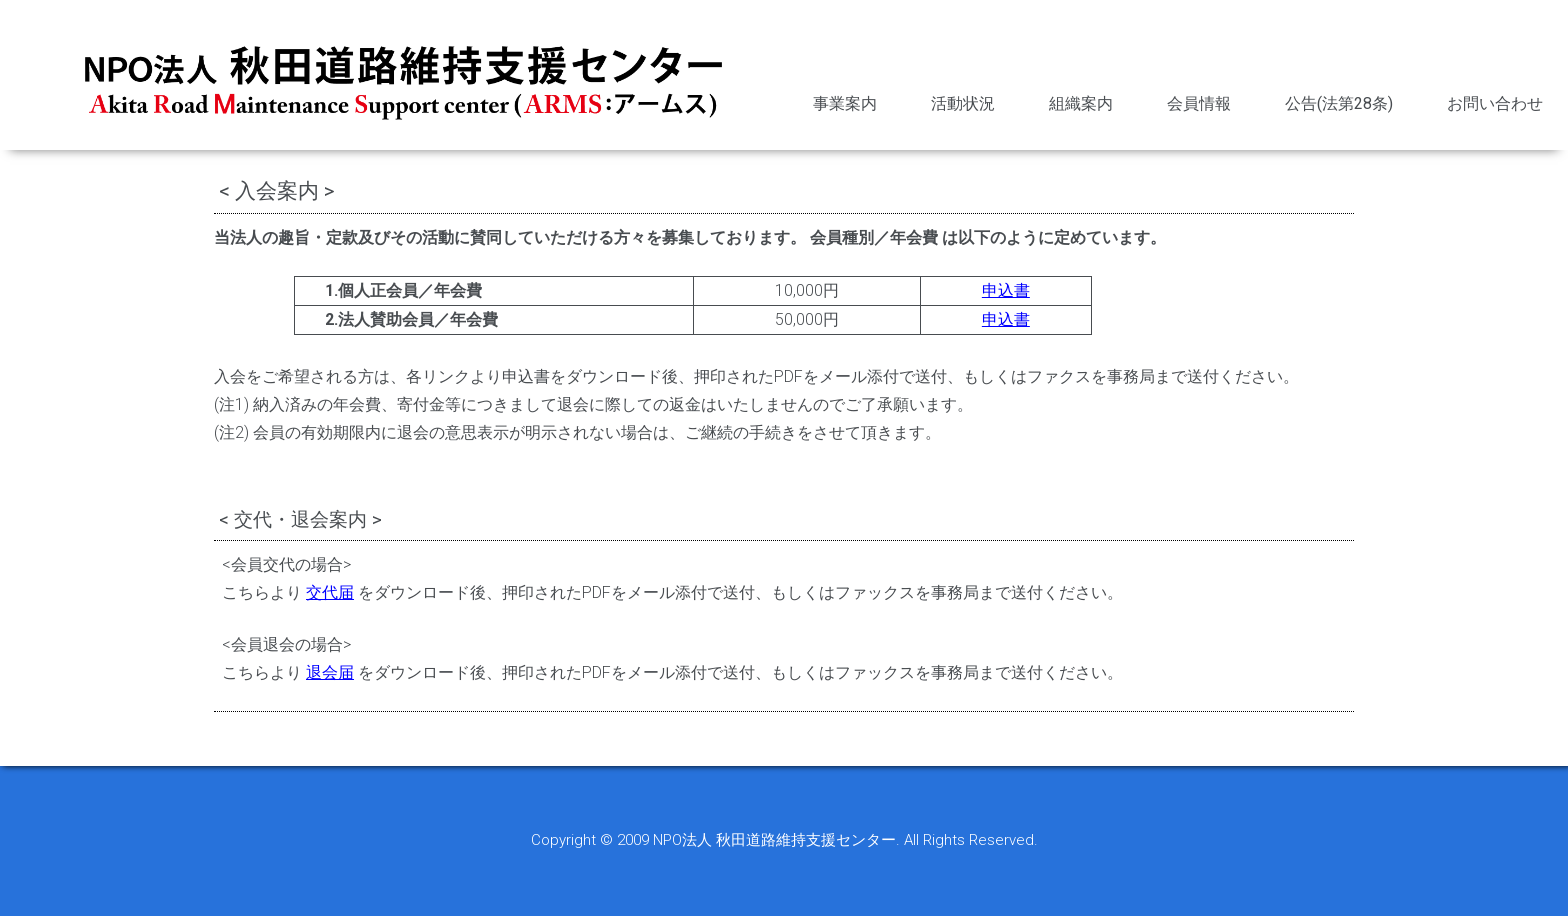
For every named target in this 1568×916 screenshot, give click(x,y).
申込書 (1006, 290)
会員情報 (1199, 103)
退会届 (330, 672)
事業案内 (845, 103)
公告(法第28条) (1339, 103)
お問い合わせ (1495, 103)
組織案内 (1081, 103)
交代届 (330, 592)
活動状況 (963, 103)
